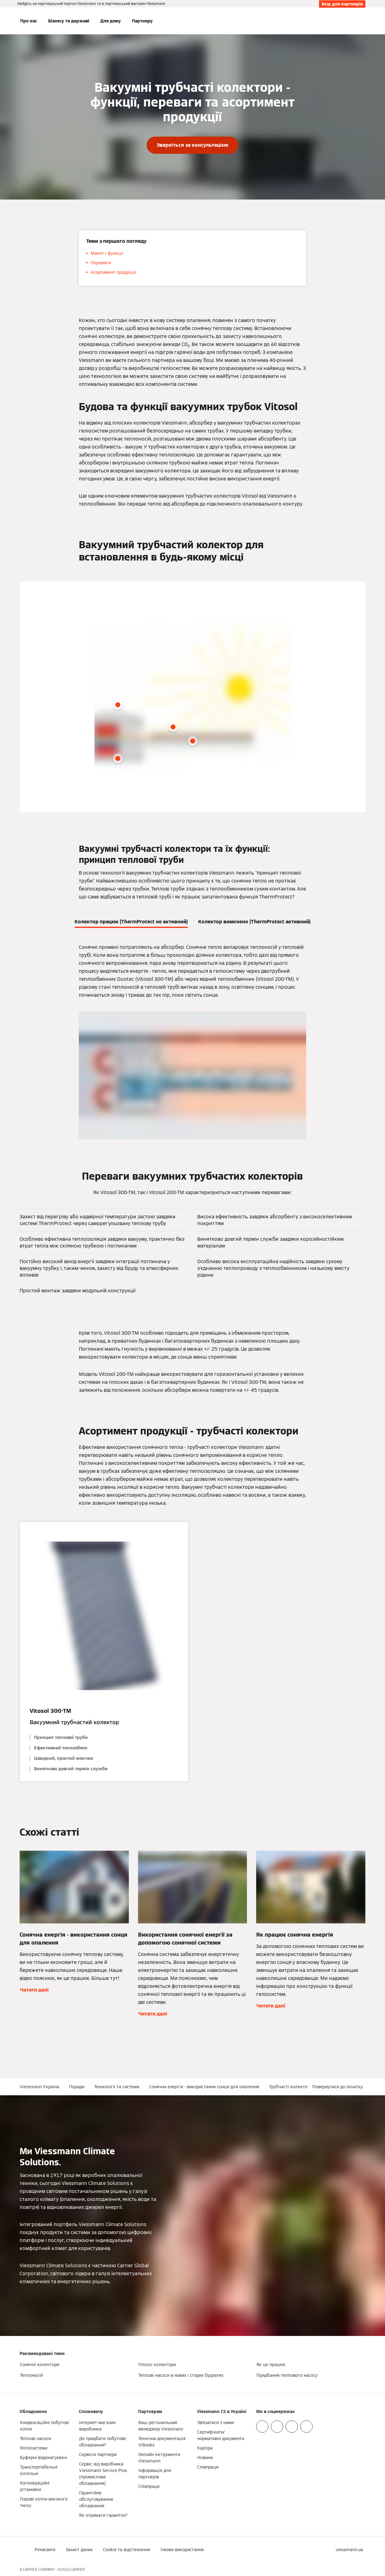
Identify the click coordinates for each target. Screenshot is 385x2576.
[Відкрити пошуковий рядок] (362, 21)
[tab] (131, 920)
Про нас (28, 21)
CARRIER (77, 2569)
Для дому (110, 21)
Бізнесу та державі (68, 21)
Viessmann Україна (39, 2086)
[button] (339, 2087)
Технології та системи (116, 2086)
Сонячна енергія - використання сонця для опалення (204, 2086)
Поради (76, 2086)
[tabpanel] (192, 1041)
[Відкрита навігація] (3, 21)
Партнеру (142, 21)
